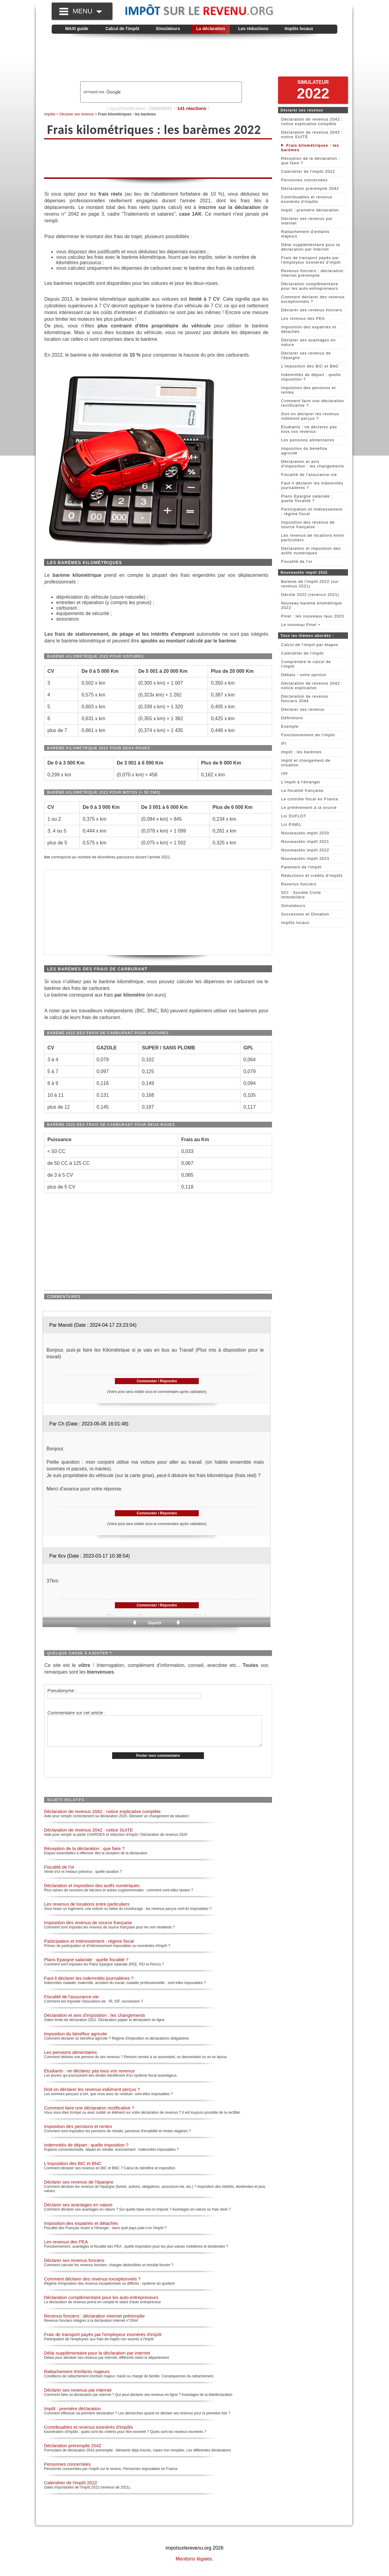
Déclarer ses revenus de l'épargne (78, 2188)
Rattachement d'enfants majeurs (76, 2377)
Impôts (49, 114)
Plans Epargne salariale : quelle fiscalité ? (86, 1966)
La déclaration (210, 28)
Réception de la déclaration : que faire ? (84, 1854)
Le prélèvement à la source (309, 807)
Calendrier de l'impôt (302, 653)
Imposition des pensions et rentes (78, 2132)
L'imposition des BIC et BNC (73, 2169)
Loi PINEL (291, 824)
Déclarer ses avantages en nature (78, 2211)
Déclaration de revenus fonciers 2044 (305, 698)
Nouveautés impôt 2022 (305, 850)
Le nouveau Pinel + (301, 624)
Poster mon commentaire (158, 1762)
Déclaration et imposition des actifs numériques (91, 1891)
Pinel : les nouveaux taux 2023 (312, 616)
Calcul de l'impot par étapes (309, 644)
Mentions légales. (195, 2565)
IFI (284, 743)
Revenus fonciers (298, 884)
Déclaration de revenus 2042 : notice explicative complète (102, 1817)
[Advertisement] (194, 58)
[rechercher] (151, 92)
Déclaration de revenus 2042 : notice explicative (312, 685)
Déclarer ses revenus (77, 114)
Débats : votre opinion (303, 674)
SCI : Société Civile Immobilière (301, 894)
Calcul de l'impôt (122, 28)
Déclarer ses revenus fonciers (74, 2266)
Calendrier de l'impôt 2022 (70, 2489)
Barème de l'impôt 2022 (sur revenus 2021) (310, 583)
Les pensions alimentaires (70, 2058)
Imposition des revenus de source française (88, 1928)
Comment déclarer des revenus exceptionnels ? (92, 2285)
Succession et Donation (305, 914)
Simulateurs (168, 28)
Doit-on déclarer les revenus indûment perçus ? (92, 2095)
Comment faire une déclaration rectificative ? (89, 2114)
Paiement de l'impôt (301, 867)
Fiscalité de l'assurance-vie (71, 2003)
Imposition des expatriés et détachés (81, 2229)
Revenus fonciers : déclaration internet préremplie (94, 2322)
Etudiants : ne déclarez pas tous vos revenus (89, 2077)
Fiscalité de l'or (59, 1873)
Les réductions (253, 28)
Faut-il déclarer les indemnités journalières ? (88, 1984)
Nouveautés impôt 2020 (305, 833)
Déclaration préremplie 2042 (72, 2452)
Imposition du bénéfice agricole (75, 2040)
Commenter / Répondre (157, 1381)
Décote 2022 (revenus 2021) (310, 594)
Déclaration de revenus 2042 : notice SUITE (88, 1836)
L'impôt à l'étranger (301, 782)
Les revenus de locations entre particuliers (86, 1910)
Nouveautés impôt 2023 (305, 858)
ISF (284, 773)
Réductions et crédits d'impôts (312, 875)
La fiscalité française (302, 790)
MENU (87, 11)
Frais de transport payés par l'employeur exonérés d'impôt (102, 2340)
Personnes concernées (67, 2470)
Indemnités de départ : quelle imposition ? (86, 2151)
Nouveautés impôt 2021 (305, 841)
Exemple (290, 726)
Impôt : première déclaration (72, 2414)
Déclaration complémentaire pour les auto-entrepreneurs (101, 2303)
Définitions (292, 718)
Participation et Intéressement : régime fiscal (89, 1947)
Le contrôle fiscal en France (309, 799)
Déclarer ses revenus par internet (78, 2396)
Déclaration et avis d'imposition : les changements (94, 2021)
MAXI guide (76, 28)
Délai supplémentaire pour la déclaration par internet (97, 2359)
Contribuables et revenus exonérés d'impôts (88, 2433)
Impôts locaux (298, 28)
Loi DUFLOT (293, 816)
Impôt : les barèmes (301, 752)
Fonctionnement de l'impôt (308, 735)
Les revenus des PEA (66, 2248)
